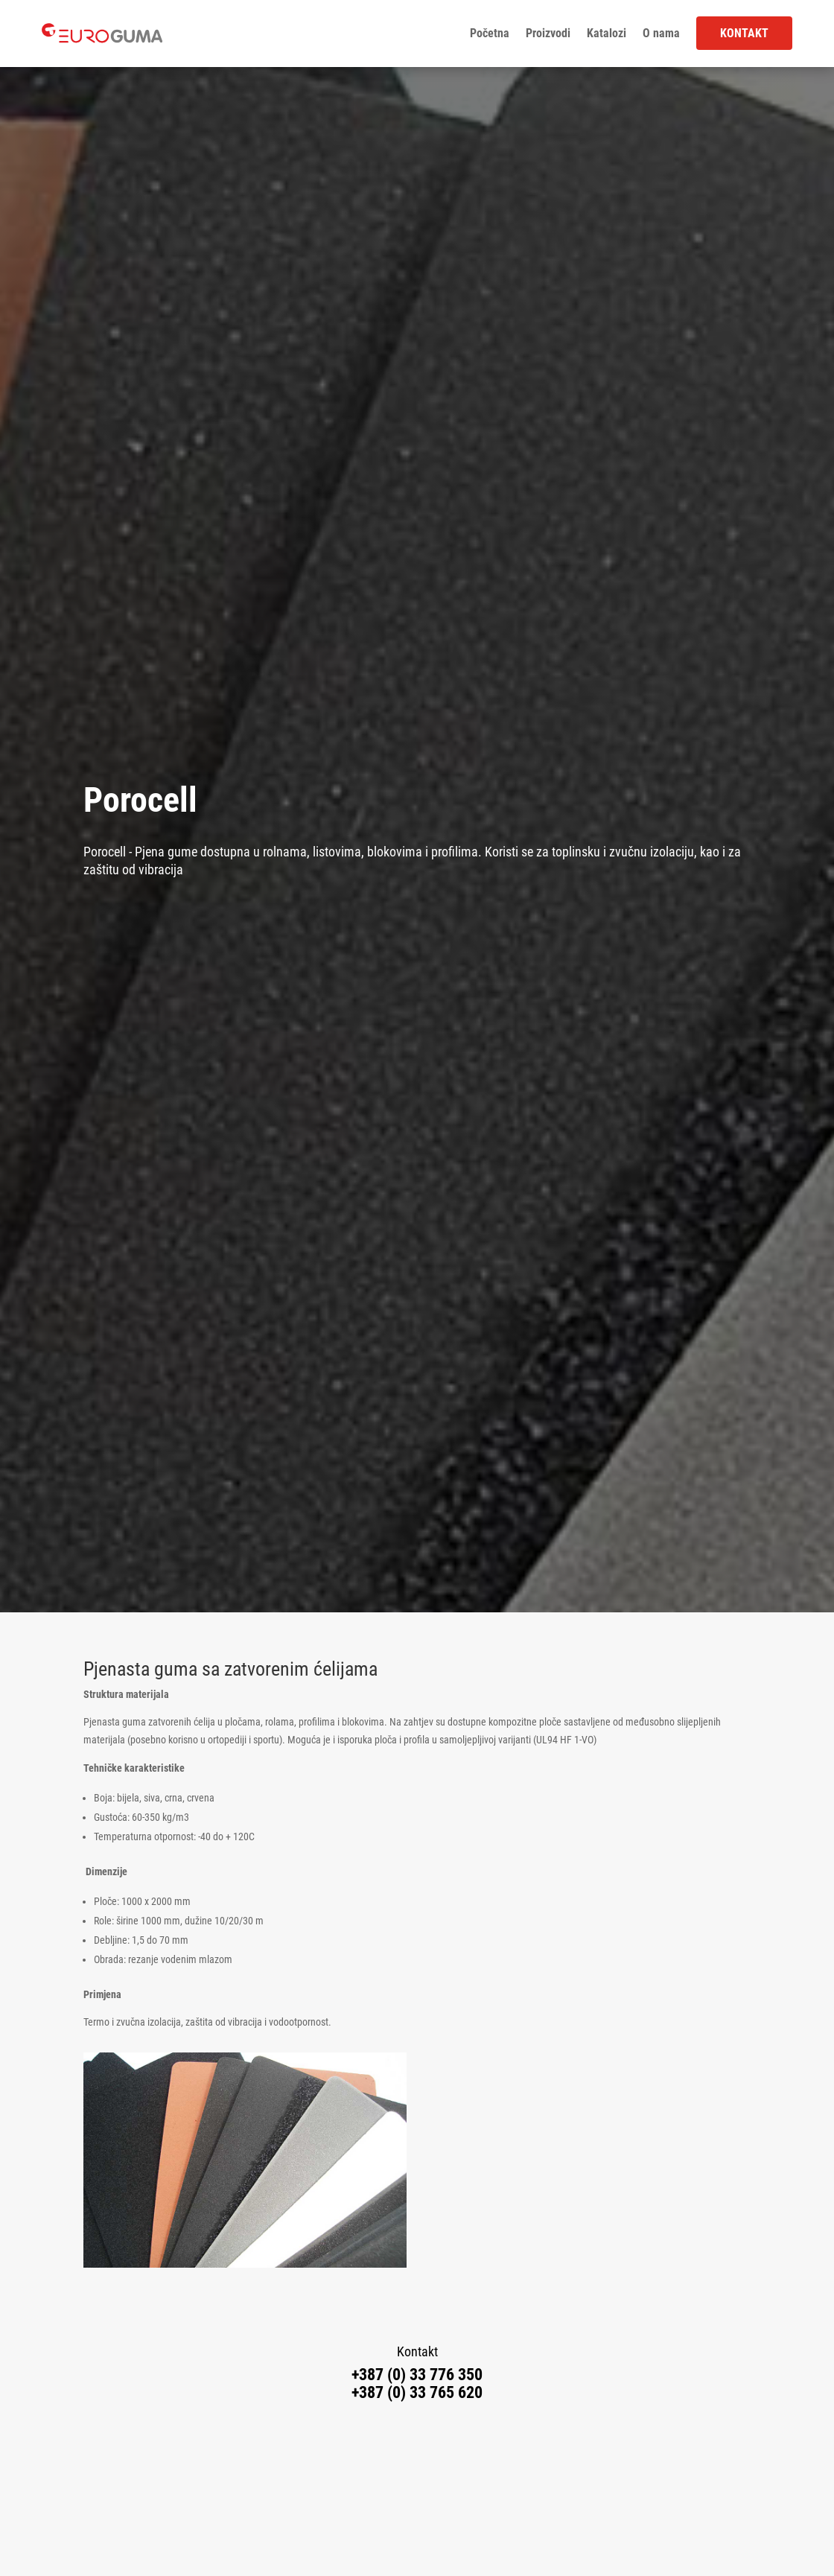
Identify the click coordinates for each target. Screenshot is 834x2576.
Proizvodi (548, 33)
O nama (661, 33)
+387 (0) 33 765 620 (417, 2392)
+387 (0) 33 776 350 (417, 2374)
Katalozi (606, 33)
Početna (489, 33)
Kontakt (744, 33)
